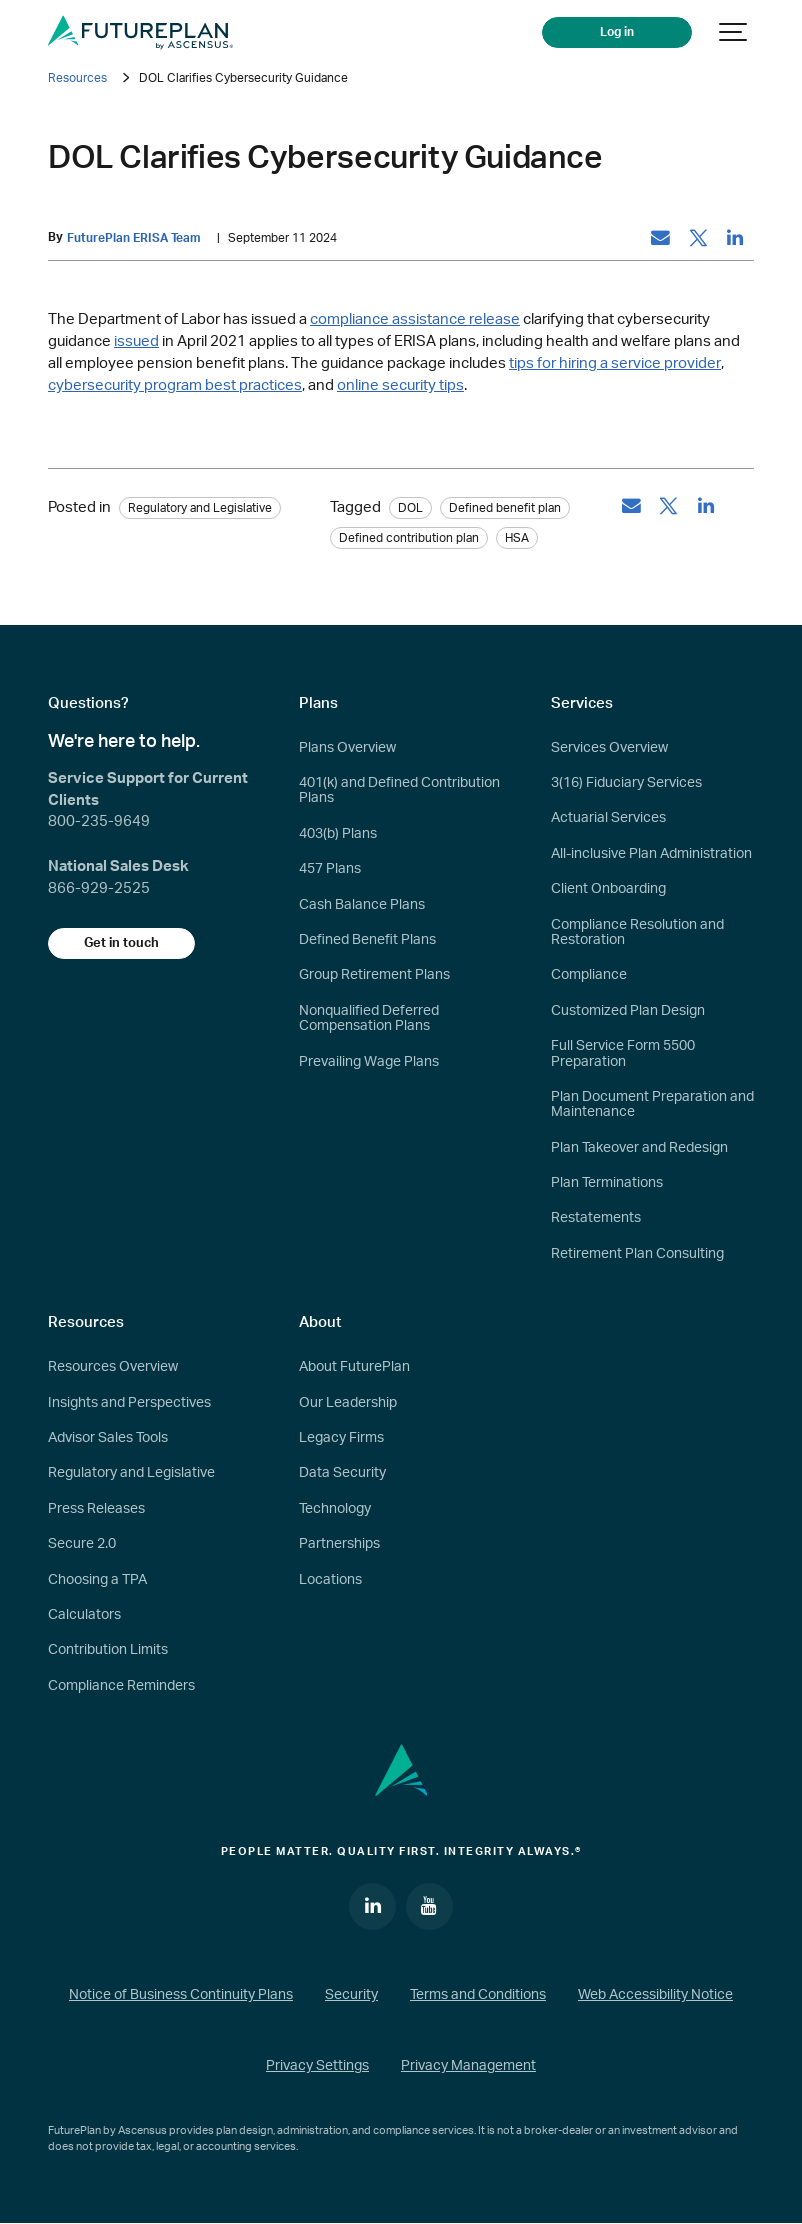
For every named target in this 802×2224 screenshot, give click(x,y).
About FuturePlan (354, 1368)
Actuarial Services (608, 819)
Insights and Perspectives (129, 1403)
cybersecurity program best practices (175, 385)
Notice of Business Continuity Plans (181, 1996)
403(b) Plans (338, 834)
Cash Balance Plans (362, 905)
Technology (335, 1509)
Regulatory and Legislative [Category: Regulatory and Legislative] (200, 508)
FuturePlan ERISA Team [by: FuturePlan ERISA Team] (134, 238)
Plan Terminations (607, 1183)
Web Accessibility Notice (655, 1996)
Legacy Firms (341, 1438)
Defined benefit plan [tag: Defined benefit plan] (505, 508)
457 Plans (330, 870)
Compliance (589, 976)
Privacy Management (468, 2067)
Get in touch (123, 943)
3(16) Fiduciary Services (626, 783)
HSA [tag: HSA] (517, 538)
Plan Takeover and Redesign (639, 1148)
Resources (77, 78)
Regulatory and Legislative (131, 1474)
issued (136, 341)
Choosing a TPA (97, 1580)
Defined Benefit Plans (367, 940)
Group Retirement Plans (374, 976)
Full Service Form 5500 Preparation (623, 1053)
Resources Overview (113, 1368)
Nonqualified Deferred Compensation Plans (369, 1018)
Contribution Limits (108, 1651)
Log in (623, 32)
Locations (330, 1580)
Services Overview (609, 748)
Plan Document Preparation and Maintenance (652, 1104)
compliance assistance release (415, 320)
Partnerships (339, 1545)
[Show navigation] (734, 32)
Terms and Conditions (478, 1996)
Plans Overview (347, 748)
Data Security (342, 1474)
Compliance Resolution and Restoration (637, 932)
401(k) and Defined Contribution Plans (399, 790)
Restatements (596, 1219)
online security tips (400, 385)
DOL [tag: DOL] (410, 508)
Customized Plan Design (628, 1011)
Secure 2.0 (82, 1545)
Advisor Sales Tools (108, 1438)
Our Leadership (348, 1403)
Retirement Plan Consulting (637, 1254)
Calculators (84, 1615)
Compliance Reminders (121, 1686)
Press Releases (96, 1509)
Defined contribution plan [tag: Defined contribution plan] (409, 538)
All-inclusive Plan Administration (651, 854)
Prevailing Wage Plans (369, 1062)
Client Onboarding (608, 890)
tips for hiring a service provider (614, 363)
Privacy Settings (317, 2067)
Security (351, 1996)
